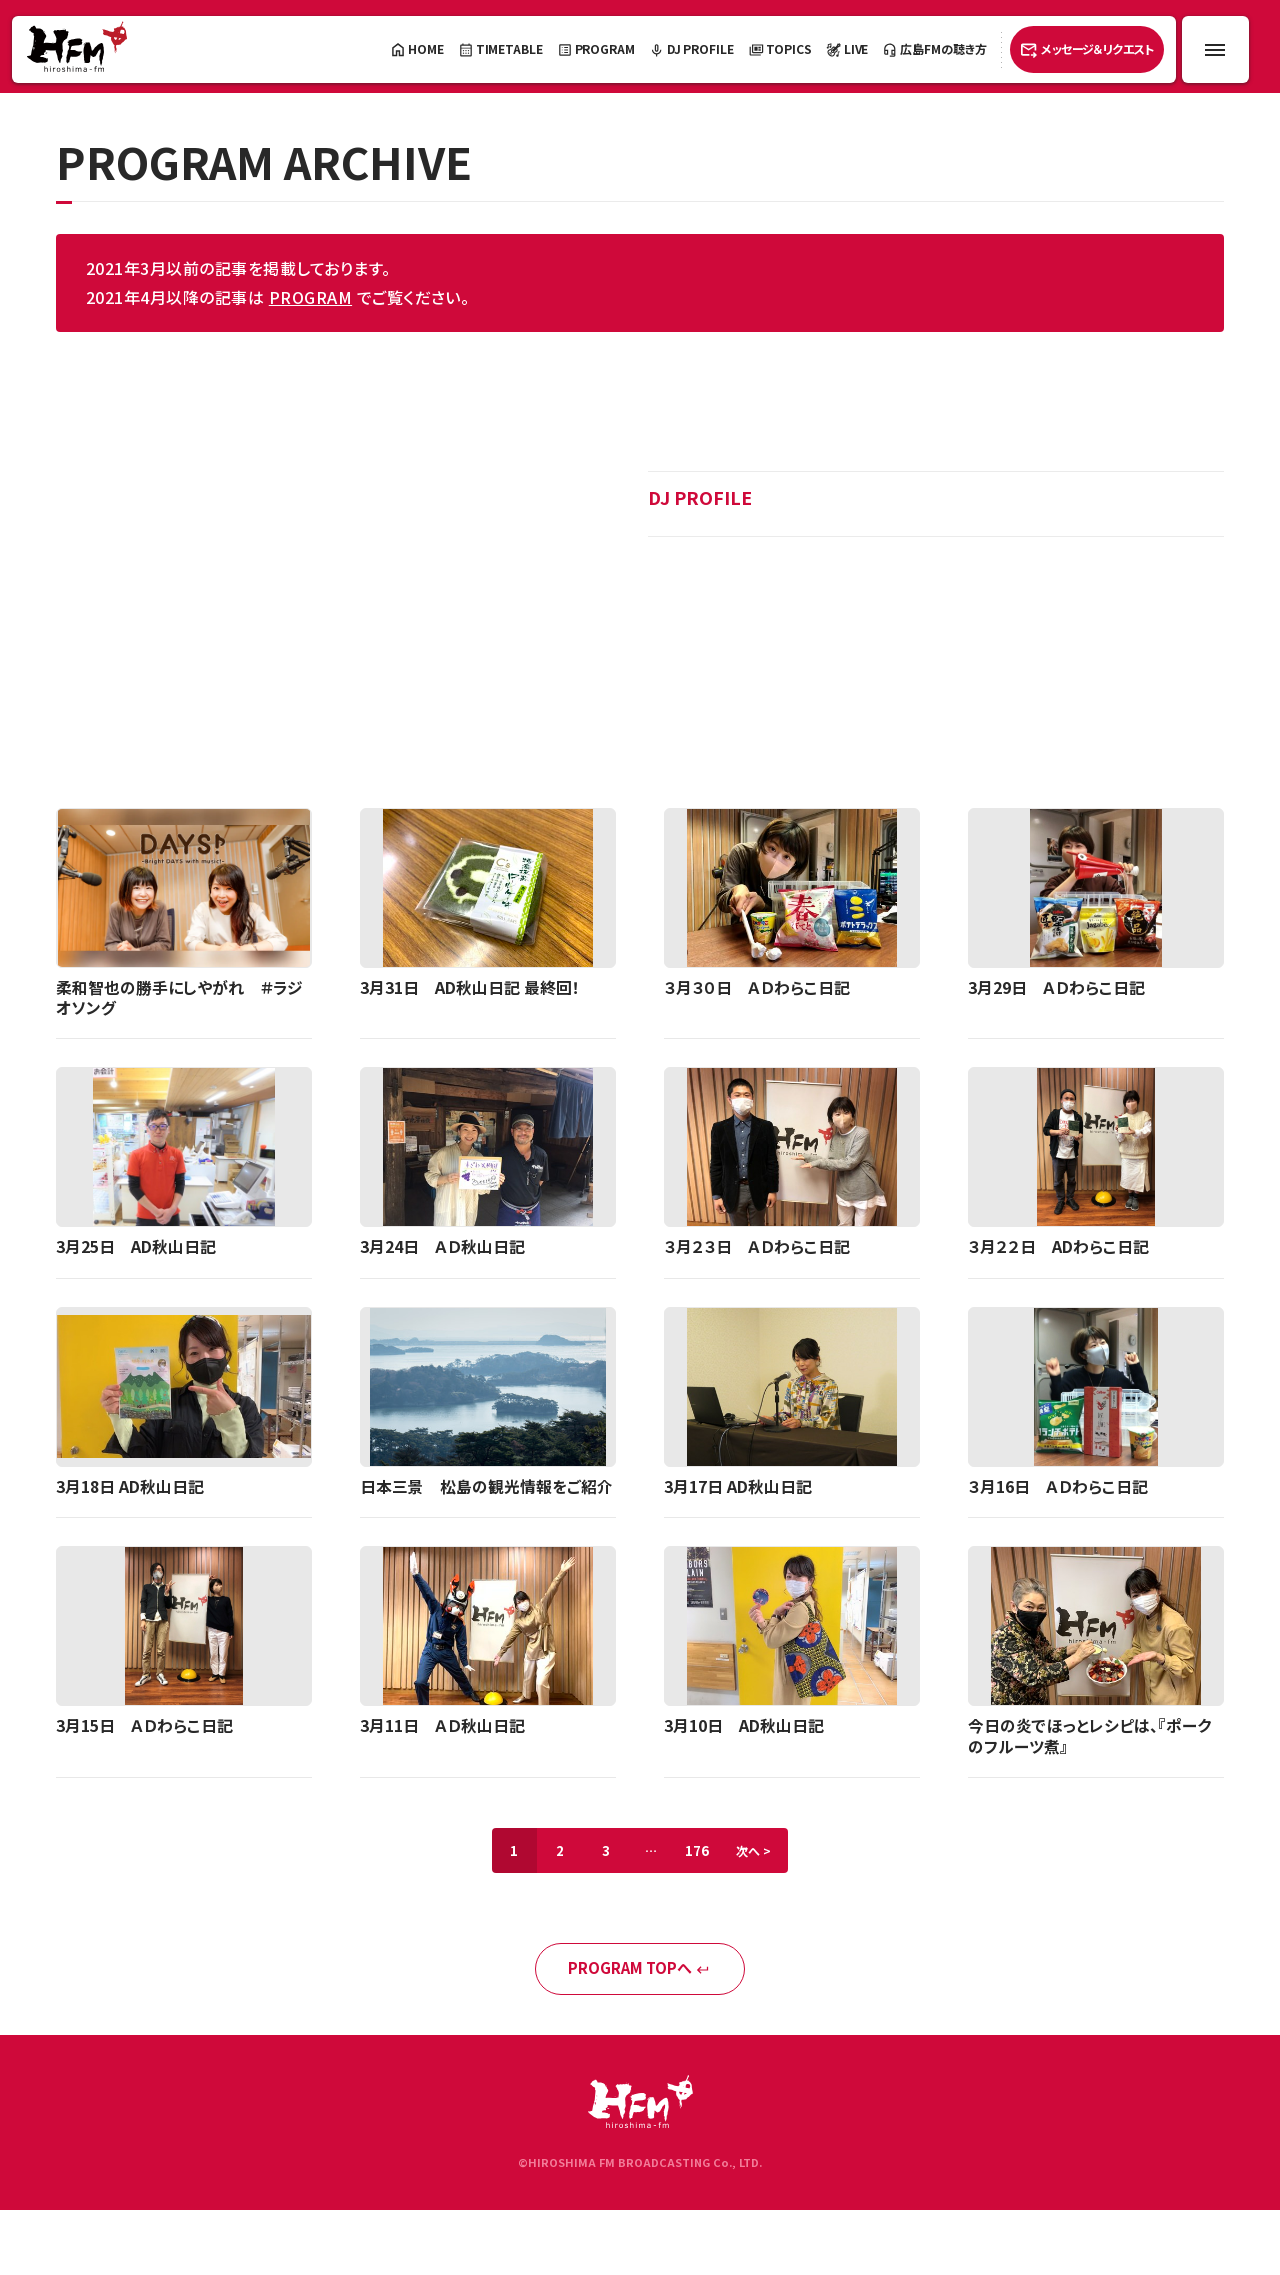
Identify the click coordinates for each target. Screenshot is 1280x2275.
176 (700, 1854)
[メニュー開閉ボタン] (1215, 49)
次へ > (760, 1854)
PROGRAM (310, 297)
